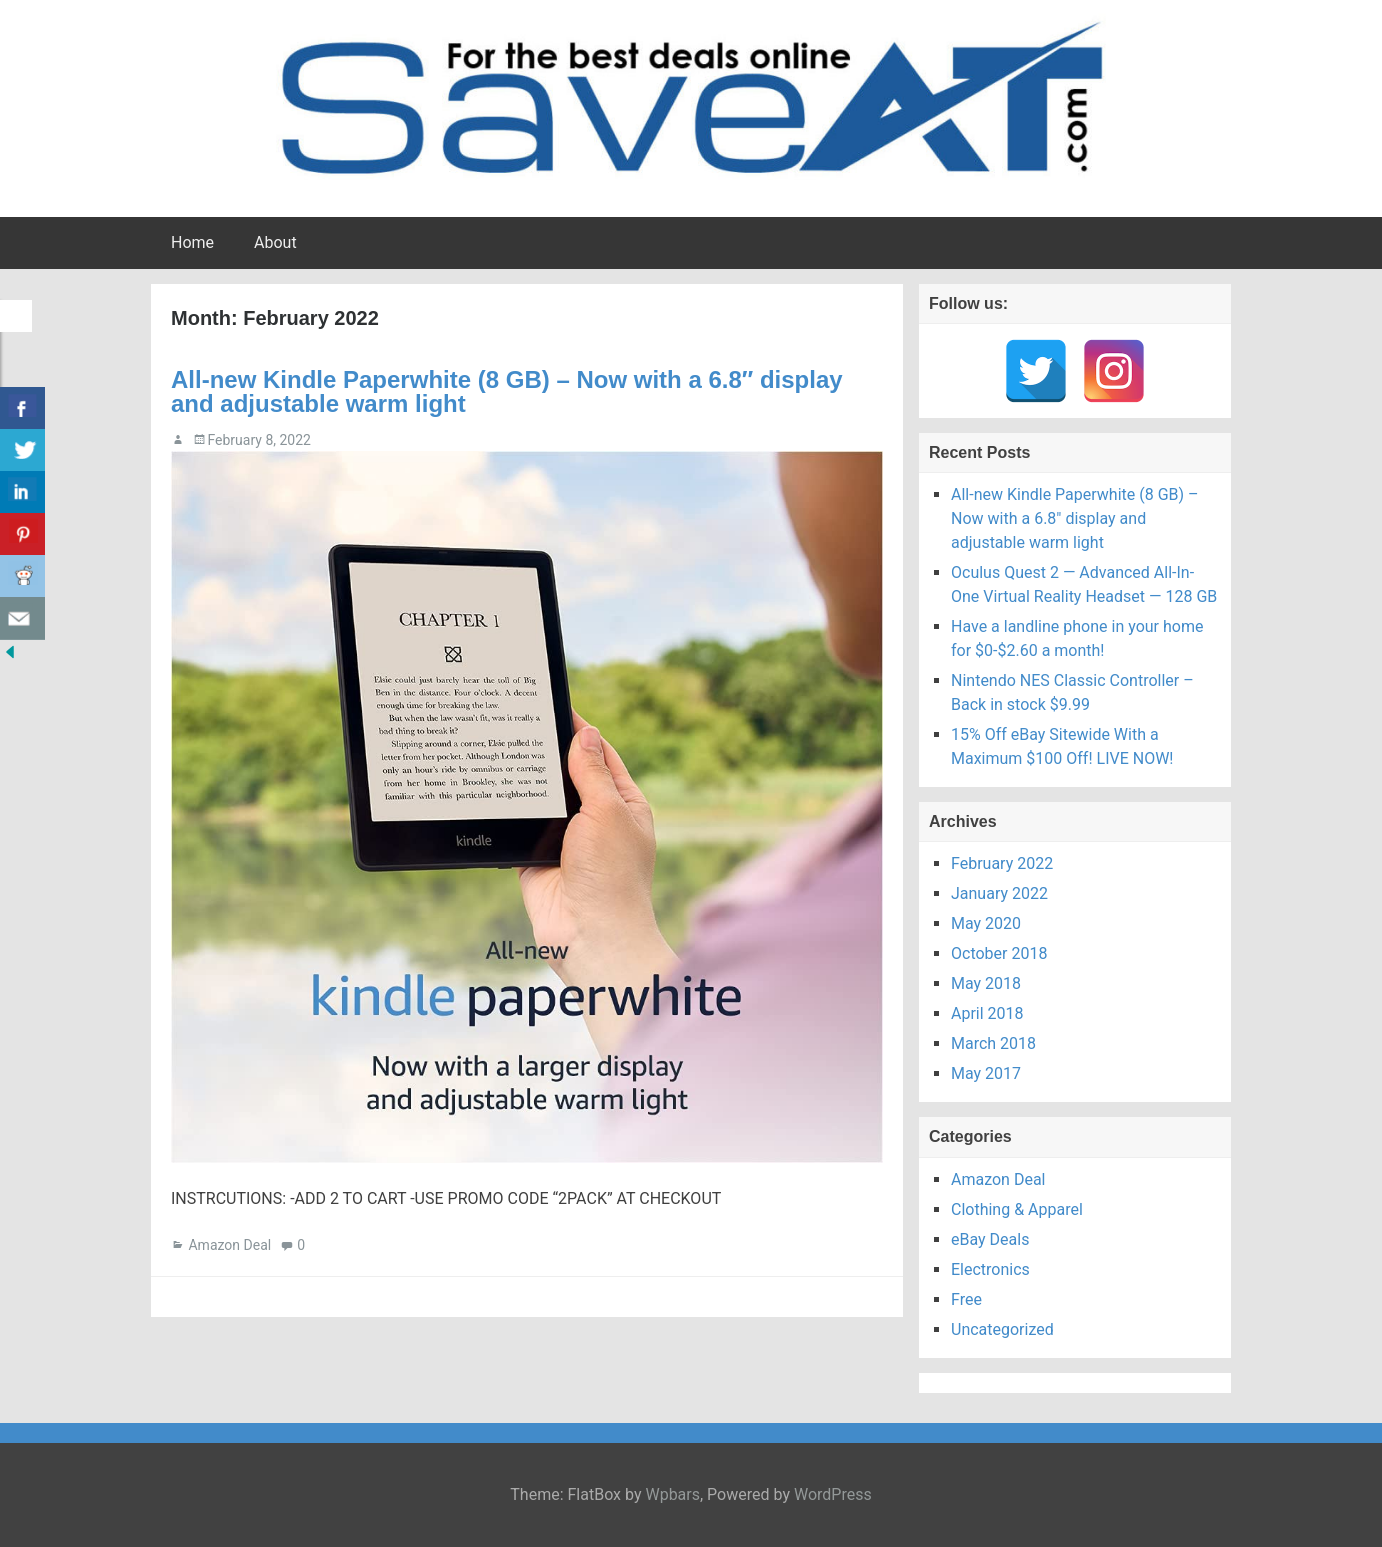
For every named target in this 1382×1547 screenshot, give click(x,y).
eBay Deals (990, 1239)
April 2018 (987, 1013)
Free (966, 1299)
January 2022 (999, 893)
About (275, 242)
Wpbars (672, 1494)
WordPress (833, 1494)
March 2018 (993, 1043)
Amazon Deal (229, 1245)
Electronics (990, 1269)
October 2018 (999, 953)
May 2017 (986, 1073)
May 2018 (986, 983)
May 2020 (986, 923)
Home (192, 242)
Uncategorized (1002, 1329)
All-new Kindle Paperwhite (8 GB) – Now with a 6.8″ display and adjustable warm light (507, 391)
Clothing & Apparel (1017, 1209)
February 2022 (1002, 863)
